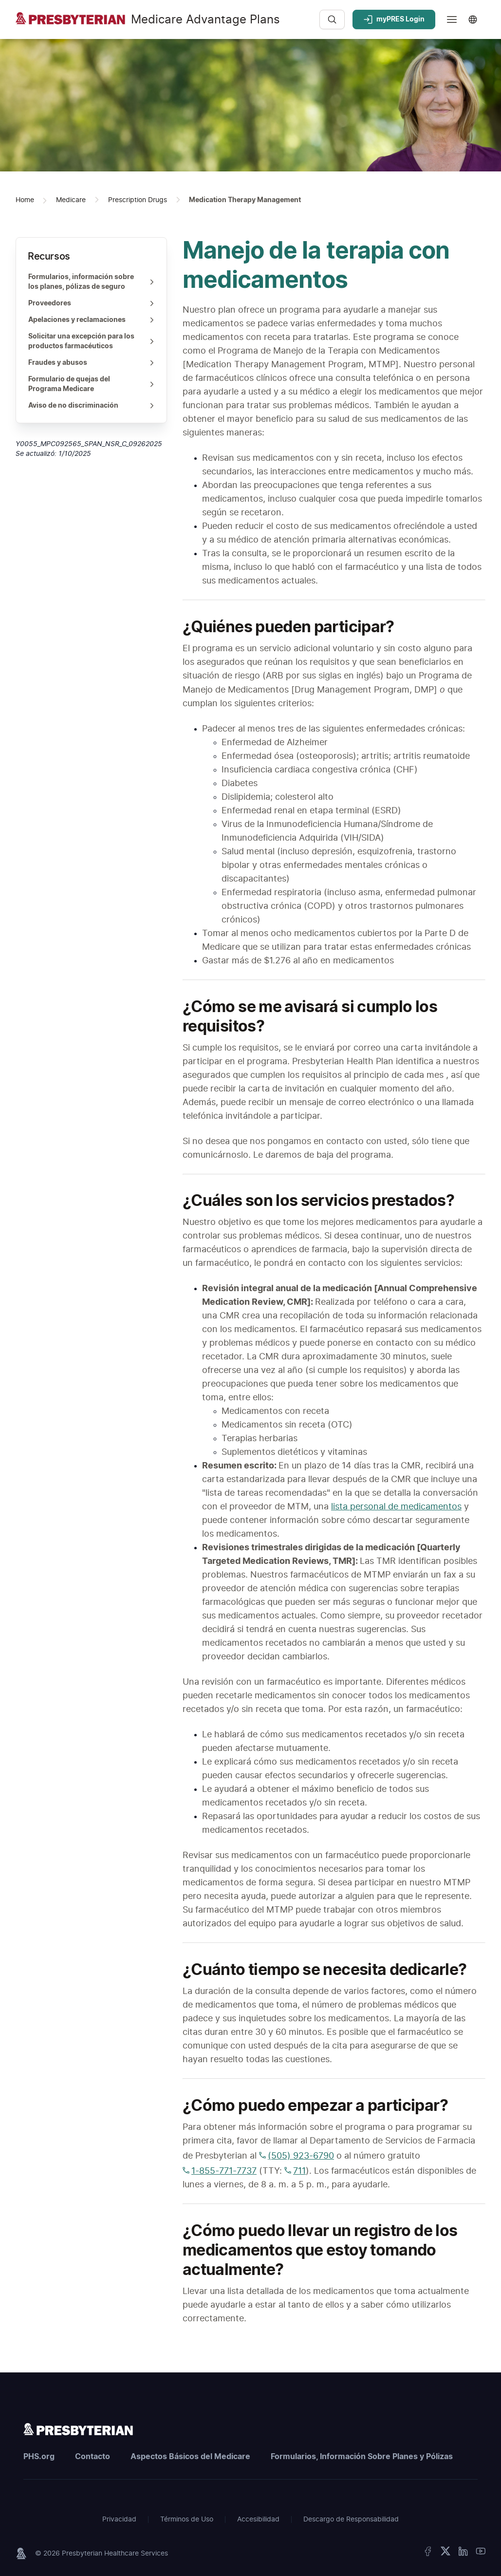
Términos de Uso (186, 2519)
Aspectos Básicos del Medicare (190, 2457)
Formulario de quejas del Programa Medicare (91, 384)
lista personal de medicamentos (396, 1507)
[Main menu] (451, 19)
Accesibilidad (258, 2519)
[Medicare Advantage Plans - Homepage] (164, 25)
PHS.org (39, 2457)
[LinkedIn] (463, 2553)
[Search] (332, 19)
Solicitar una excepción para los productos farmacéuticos (91, 341)
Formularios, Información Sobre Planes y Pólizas (362, 2457)
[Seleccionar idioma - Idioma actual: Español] (475, 19)
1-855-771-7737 (220, 2171)
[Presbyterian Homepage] (78, 2429)
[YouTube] (480, 2553)
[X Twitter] (445, 2553)
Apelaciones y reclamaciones (91, 320)
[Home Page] (25, 200)
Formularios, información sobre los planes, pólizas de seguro (91, 282)
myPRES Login (394, 19)
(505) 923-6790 (296, 2156)
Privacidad (119, 2519)
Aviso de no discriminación (91, 405)
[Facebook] (428, 2553)
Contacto (92, 2457)
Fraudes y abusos (91, 362)
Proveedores (91, 303)
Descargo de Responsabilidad (351, 2519)
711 (295, 2171)
